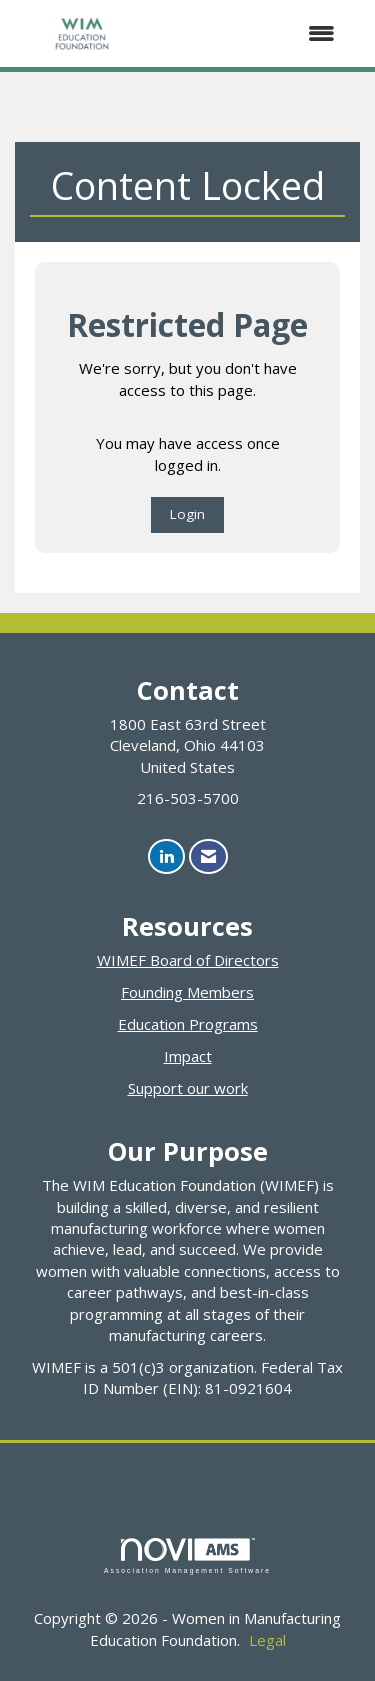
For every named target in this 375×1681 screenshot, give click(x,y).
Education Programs (188, 1024)
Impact (188, 1056)
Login (187, 514)
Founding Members (187, 992)
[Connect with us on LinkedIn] (166, 856)
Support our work (188, 1088)
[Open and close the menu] (252, 33)
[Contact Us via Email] (208, 856)
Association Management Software (187, 1556)
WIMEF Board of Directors (188, 960)
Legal (267, 1640)
